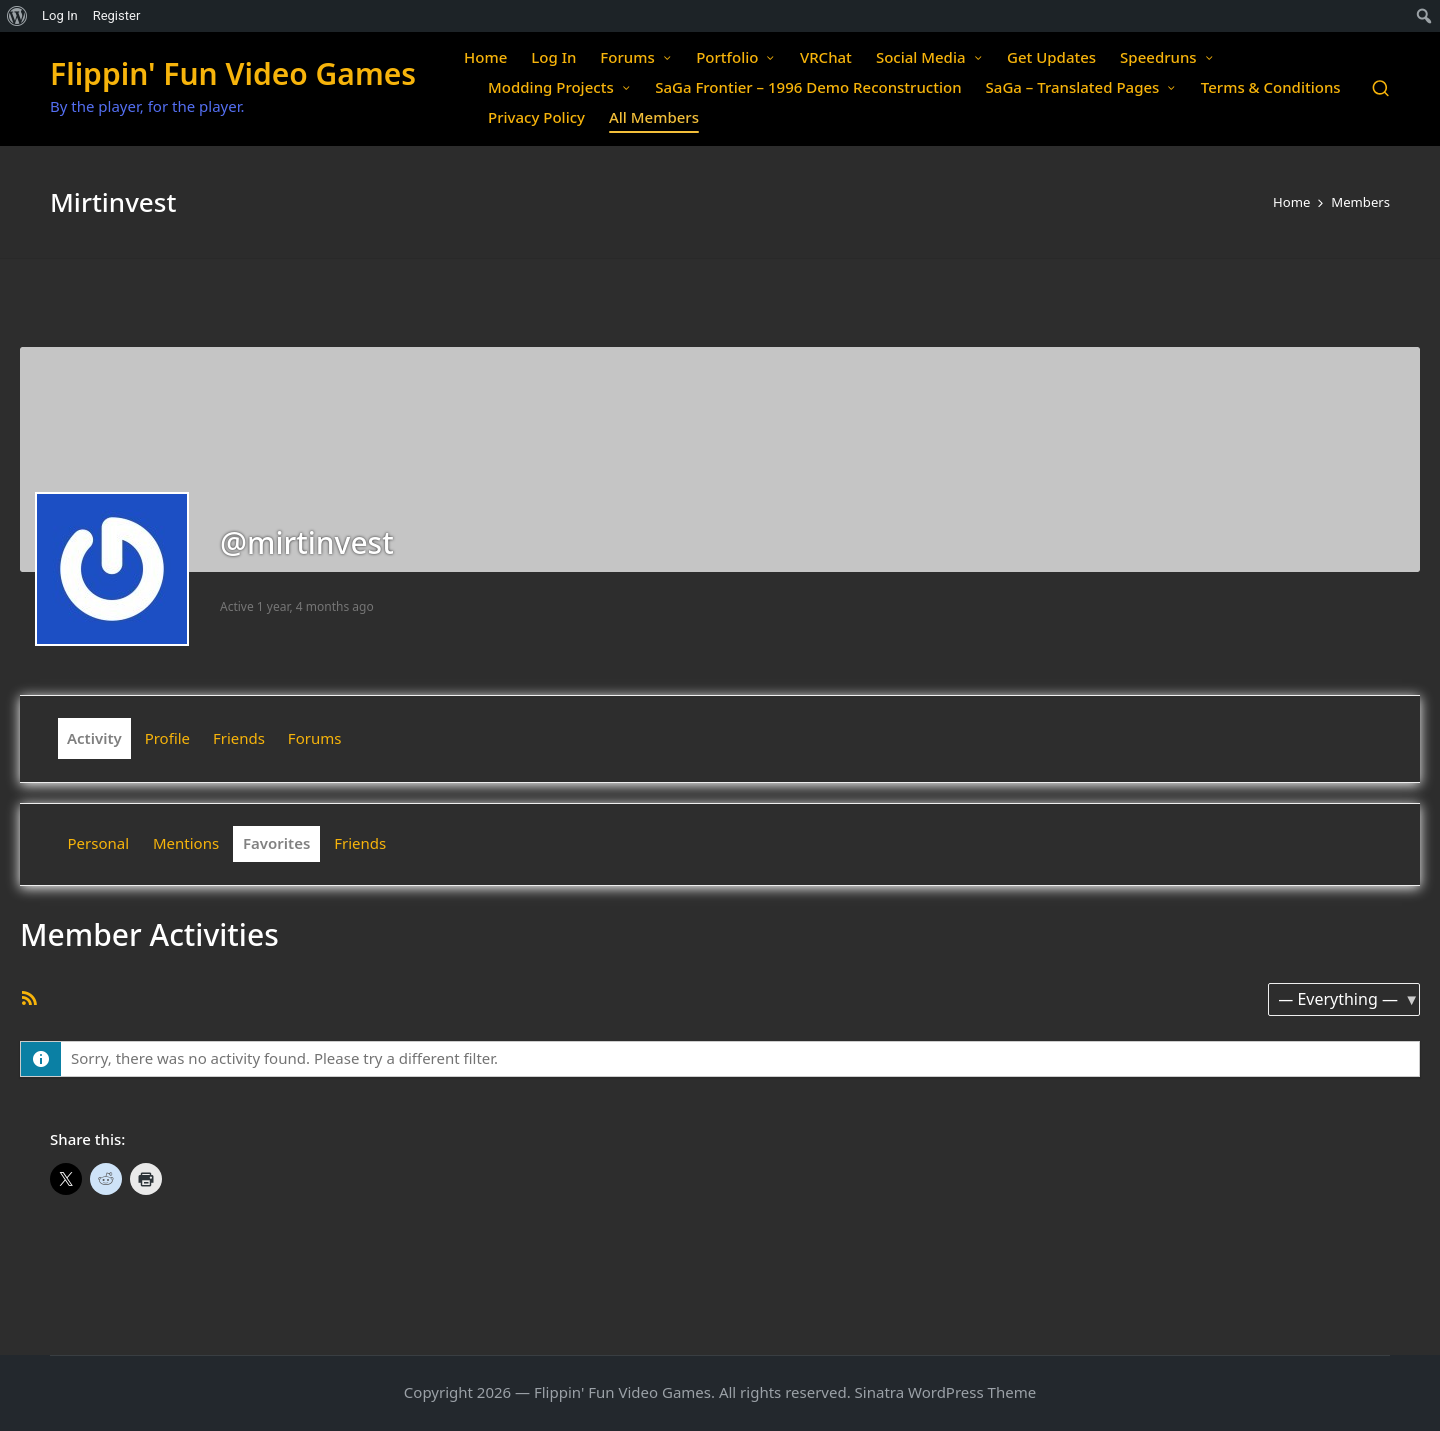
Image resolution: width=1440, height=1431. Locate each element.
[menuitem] (17, 16)
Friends (239, 738)
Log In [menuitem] (60, 15)
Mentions (186, 843)
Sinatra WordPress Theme (946, 1392)
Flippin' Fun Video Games (233, 73)
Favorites (276, 843)
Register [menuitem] (117, 15)
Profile (167, 738)
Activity (94, 738)
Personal (99, 843)
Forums (315, 738)
